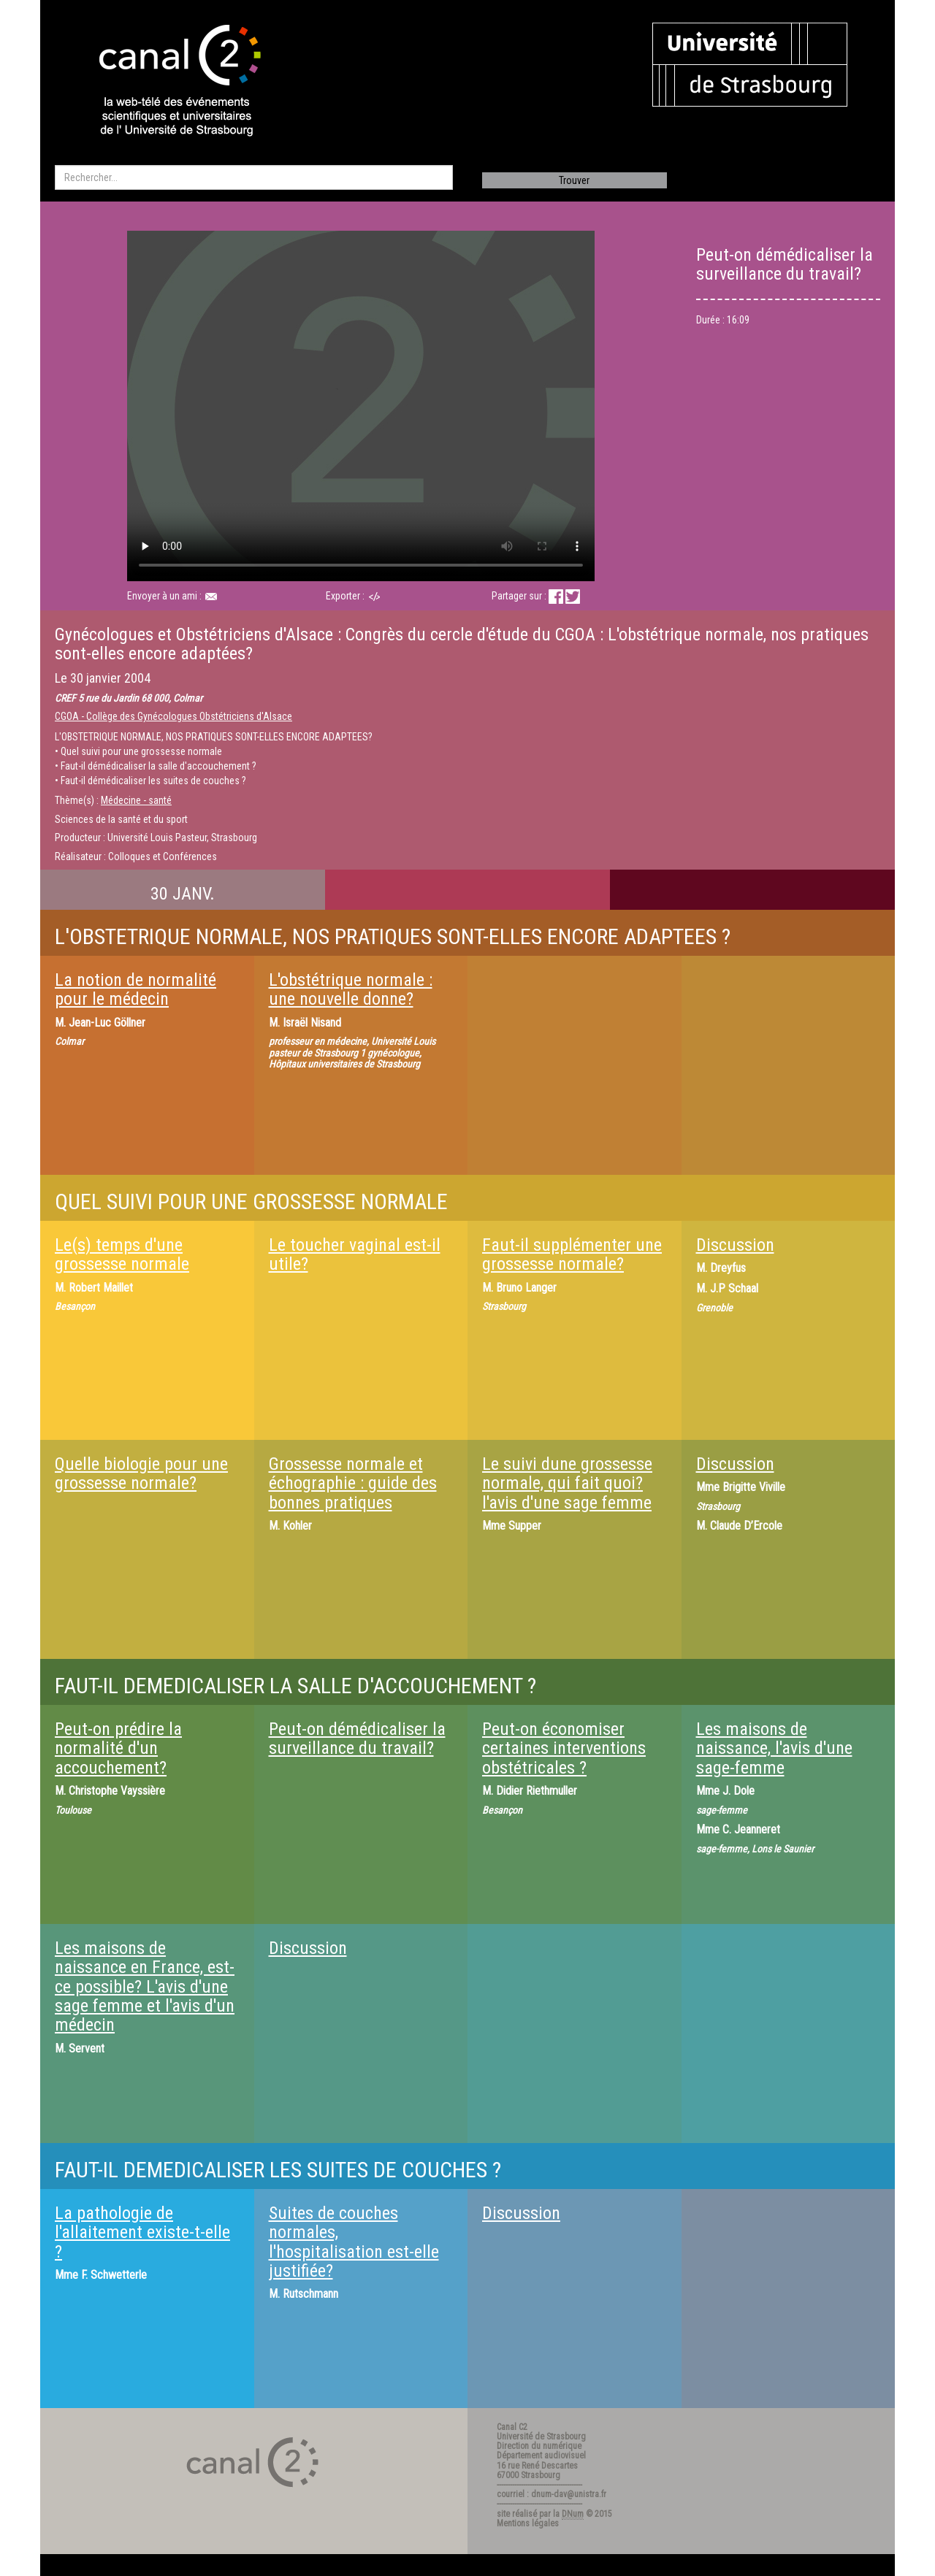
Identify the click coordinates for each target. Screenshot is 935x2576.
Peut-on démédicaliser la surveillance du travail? (357, 1738)
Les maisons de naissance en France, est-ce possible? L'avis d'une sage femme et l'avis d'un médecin (144, 1987)
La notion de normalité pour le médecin (135, 989)
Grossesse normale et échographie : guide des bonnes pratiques (353, 1483)
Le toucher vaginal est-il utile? (354, 1254)
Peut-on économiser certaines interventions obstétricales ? (564, 1748)
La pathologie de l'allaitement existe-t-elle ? (142, 2232)
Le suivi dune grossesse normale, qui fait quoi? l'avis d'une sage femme (567, 1483)
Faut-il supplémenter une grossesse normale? (572, 1254)
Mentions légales (528, 2523)
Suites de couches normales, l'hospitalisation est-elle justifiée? (354, 2242)
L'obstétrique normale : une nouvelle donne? (350, 989)
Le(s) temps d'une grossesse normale (122, 1254)
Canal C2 (512, 2427)
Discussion (735, 1245)
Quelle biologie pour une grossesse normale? (141, 1473)
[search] (254, 177)
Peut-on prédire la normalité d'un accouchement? (118, 1748)
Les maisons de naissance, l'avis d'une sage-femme (774, 1748)
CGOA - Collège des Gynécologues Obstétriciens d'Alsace (173, 716)
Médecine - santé (136, 800)
